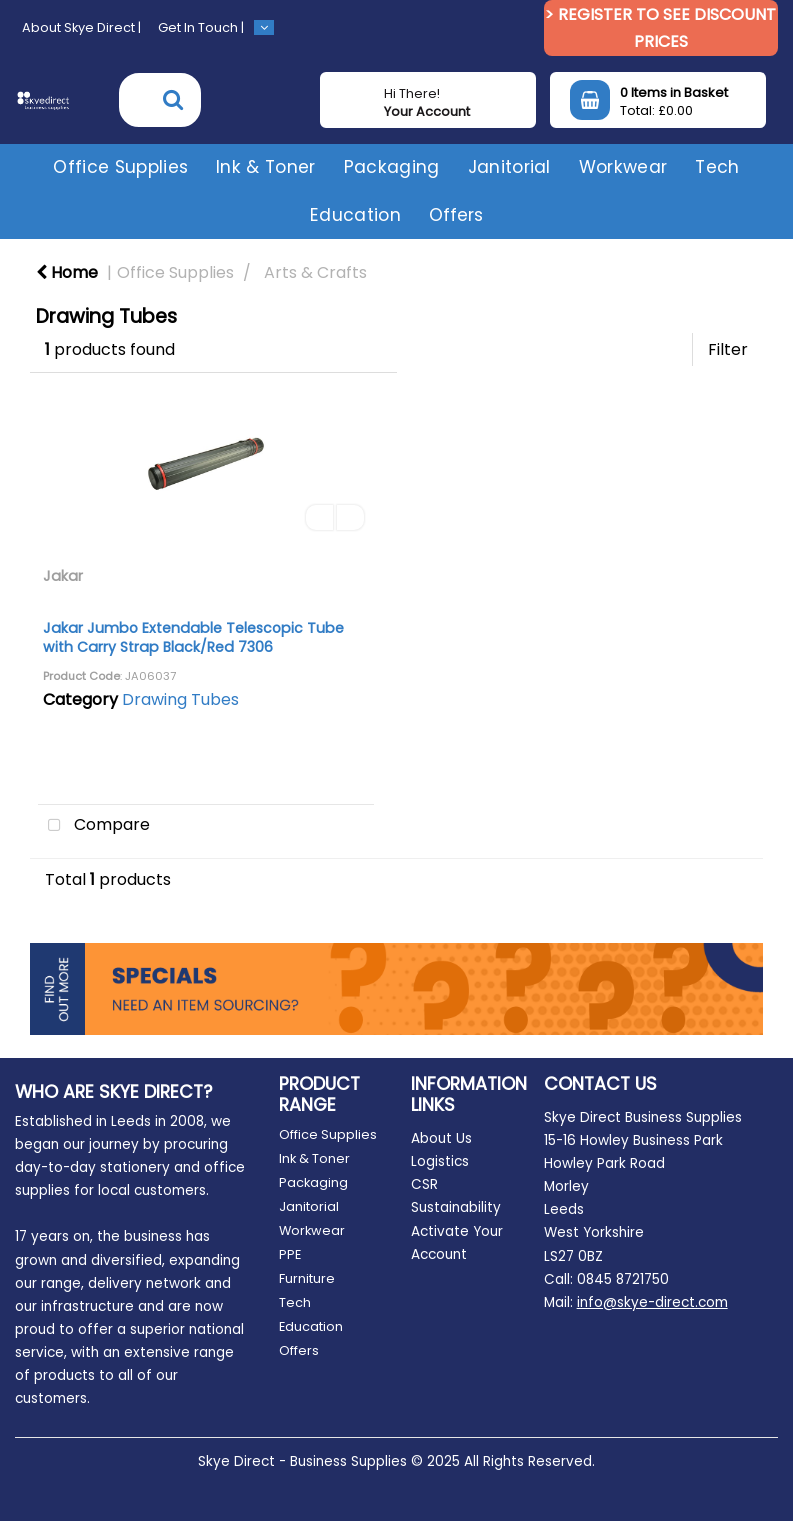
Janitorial (509, 167)
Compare (94, 826)
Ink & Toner (266, 167)
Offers (456, 215)
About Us (441, 1138)
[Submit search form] (173, 99)
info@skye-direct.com (652, 1302)
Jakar (63, 576)
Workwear (623, 167)
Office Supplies (120, 167)
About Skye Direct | (81, 27)
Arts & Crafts (315, 272)
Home (67, 272)
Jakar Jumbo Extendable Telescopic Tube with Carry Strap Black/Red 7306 (193, 637)
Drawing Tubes (180, 699)
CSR (424, 1184)
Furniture (307, 1278)
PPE (290, 1254)
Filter (728, 349)
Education (355, 215)
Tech (717, 167)
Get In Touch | (201, 27)
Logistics (440, 1161)
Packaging (392, 167)
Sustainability (456, 1207)
